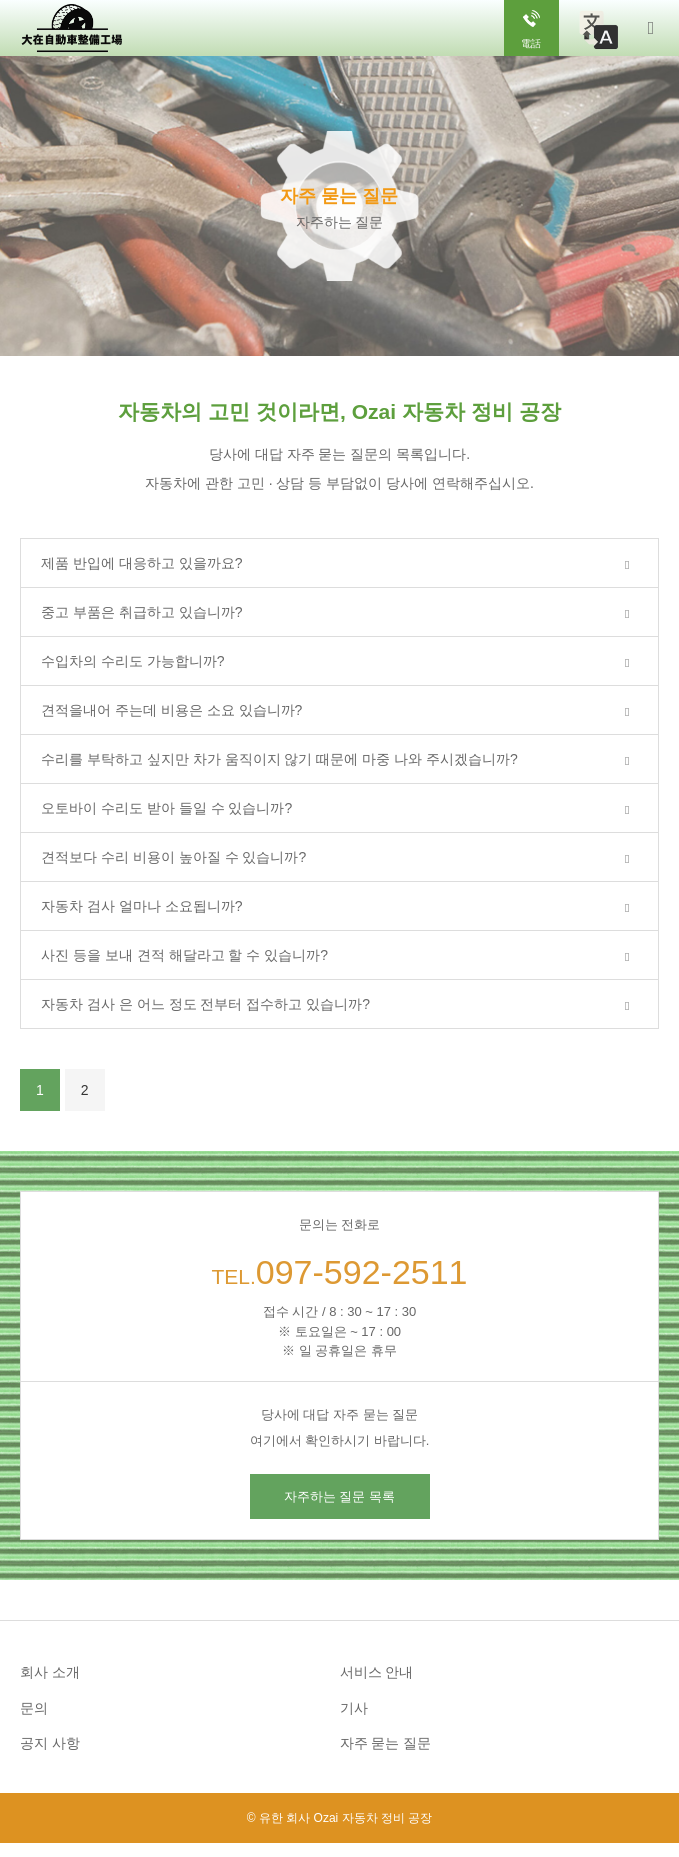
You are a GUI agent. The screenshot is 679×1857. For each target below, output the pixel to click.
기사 (354, 1708)
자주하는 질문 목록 (339, 1496)
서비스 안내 (377, 1672)
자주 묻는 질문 (386, 1743)
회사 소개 (50, 1672)
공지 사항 (50, 1743)
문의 (34, 1708)
